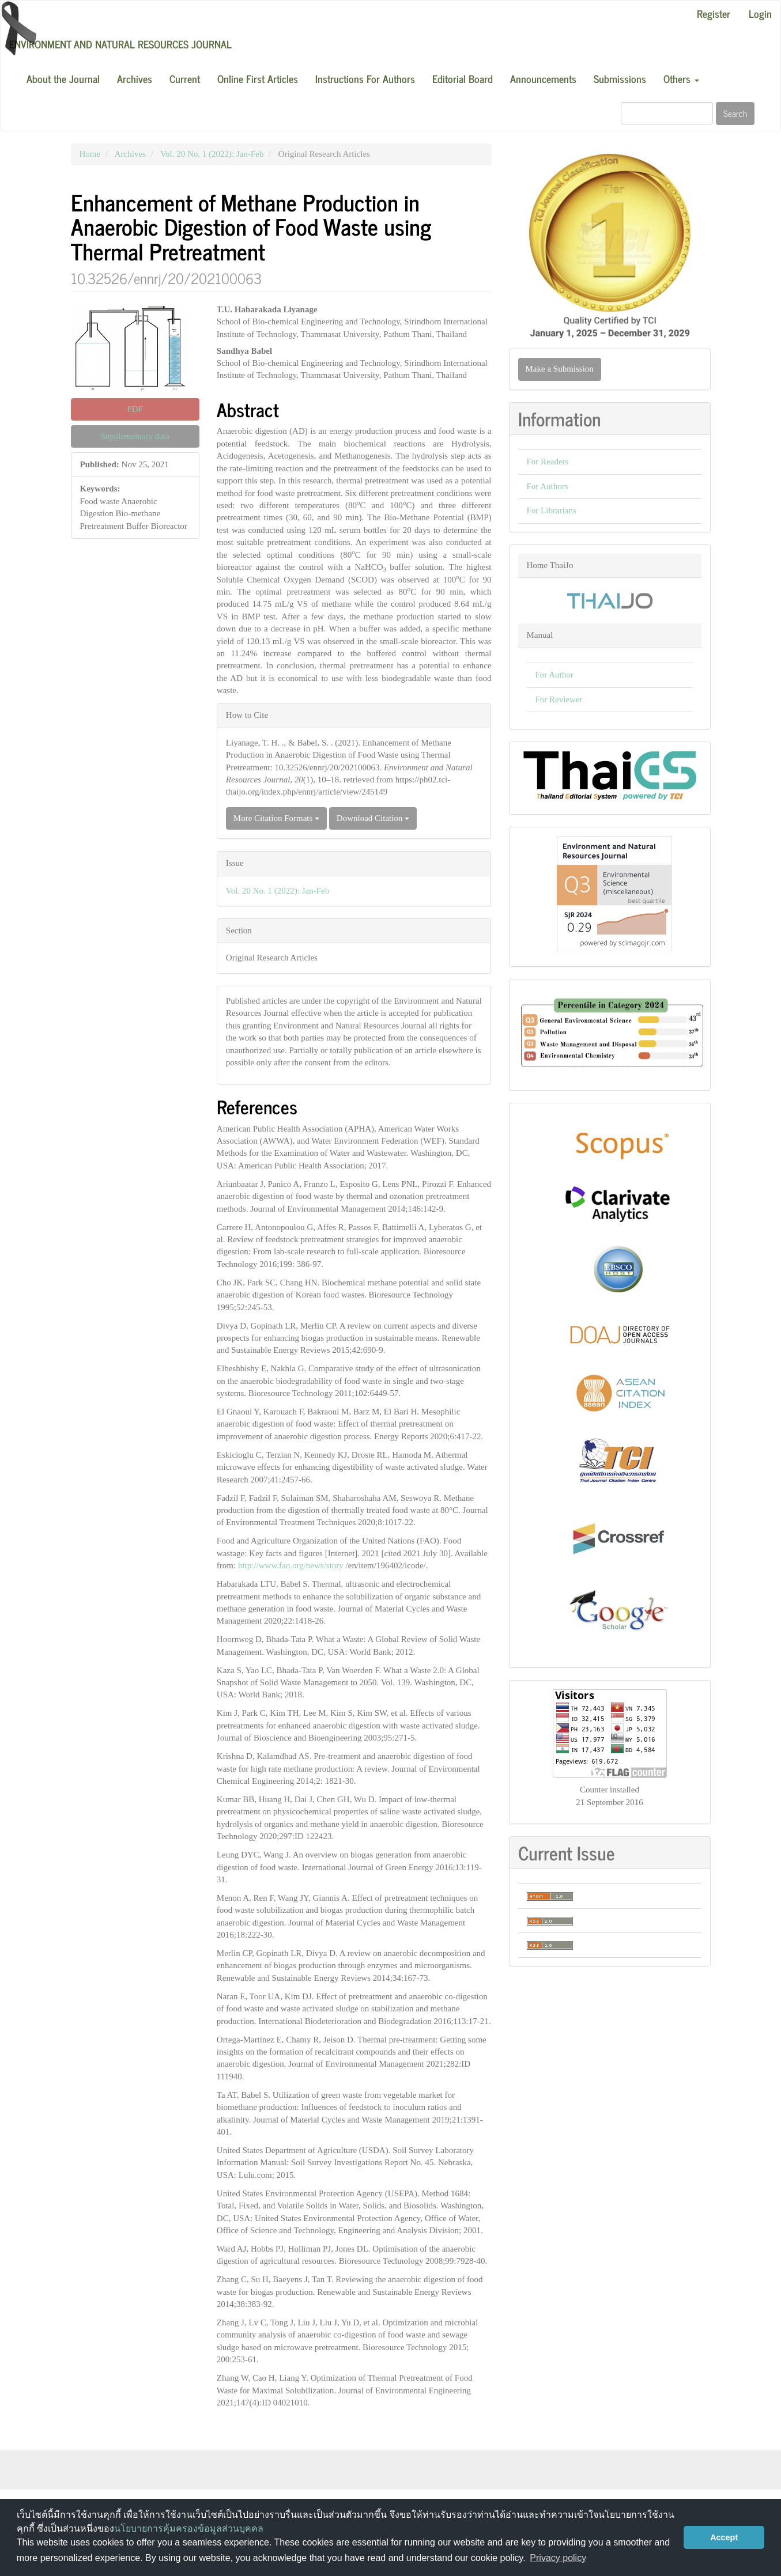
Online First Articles (257, 78)
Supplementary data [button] (134, 436)
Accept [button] (724, 2537)
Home (90, 153)
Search (735, 113)
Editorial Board (462, 78)
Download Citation (373, 818)
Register (713, 13)
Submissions (620, 78)
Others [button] (681, 78)
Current (184, 78)
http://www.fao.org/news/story (291, 1565)
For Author (554, 674)
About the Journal (63, 78)
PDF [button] (135, 409)
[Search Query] (667, 113)
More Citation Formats (276, 818)
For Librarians (551, 510)
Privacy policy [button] (558, 2558)
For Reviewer (559, 699)
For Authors (547, 486)
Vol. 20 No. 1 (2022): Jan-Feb (211, 153)
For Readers (548, 461)
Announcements (543, 78)
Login (760, 13)
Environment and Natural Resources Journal (120, 43)
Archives (134, 78)
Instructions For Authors (365, 78)
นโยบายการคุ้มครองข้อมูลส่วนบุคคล (188, 2528)
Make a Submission (560, 368)
